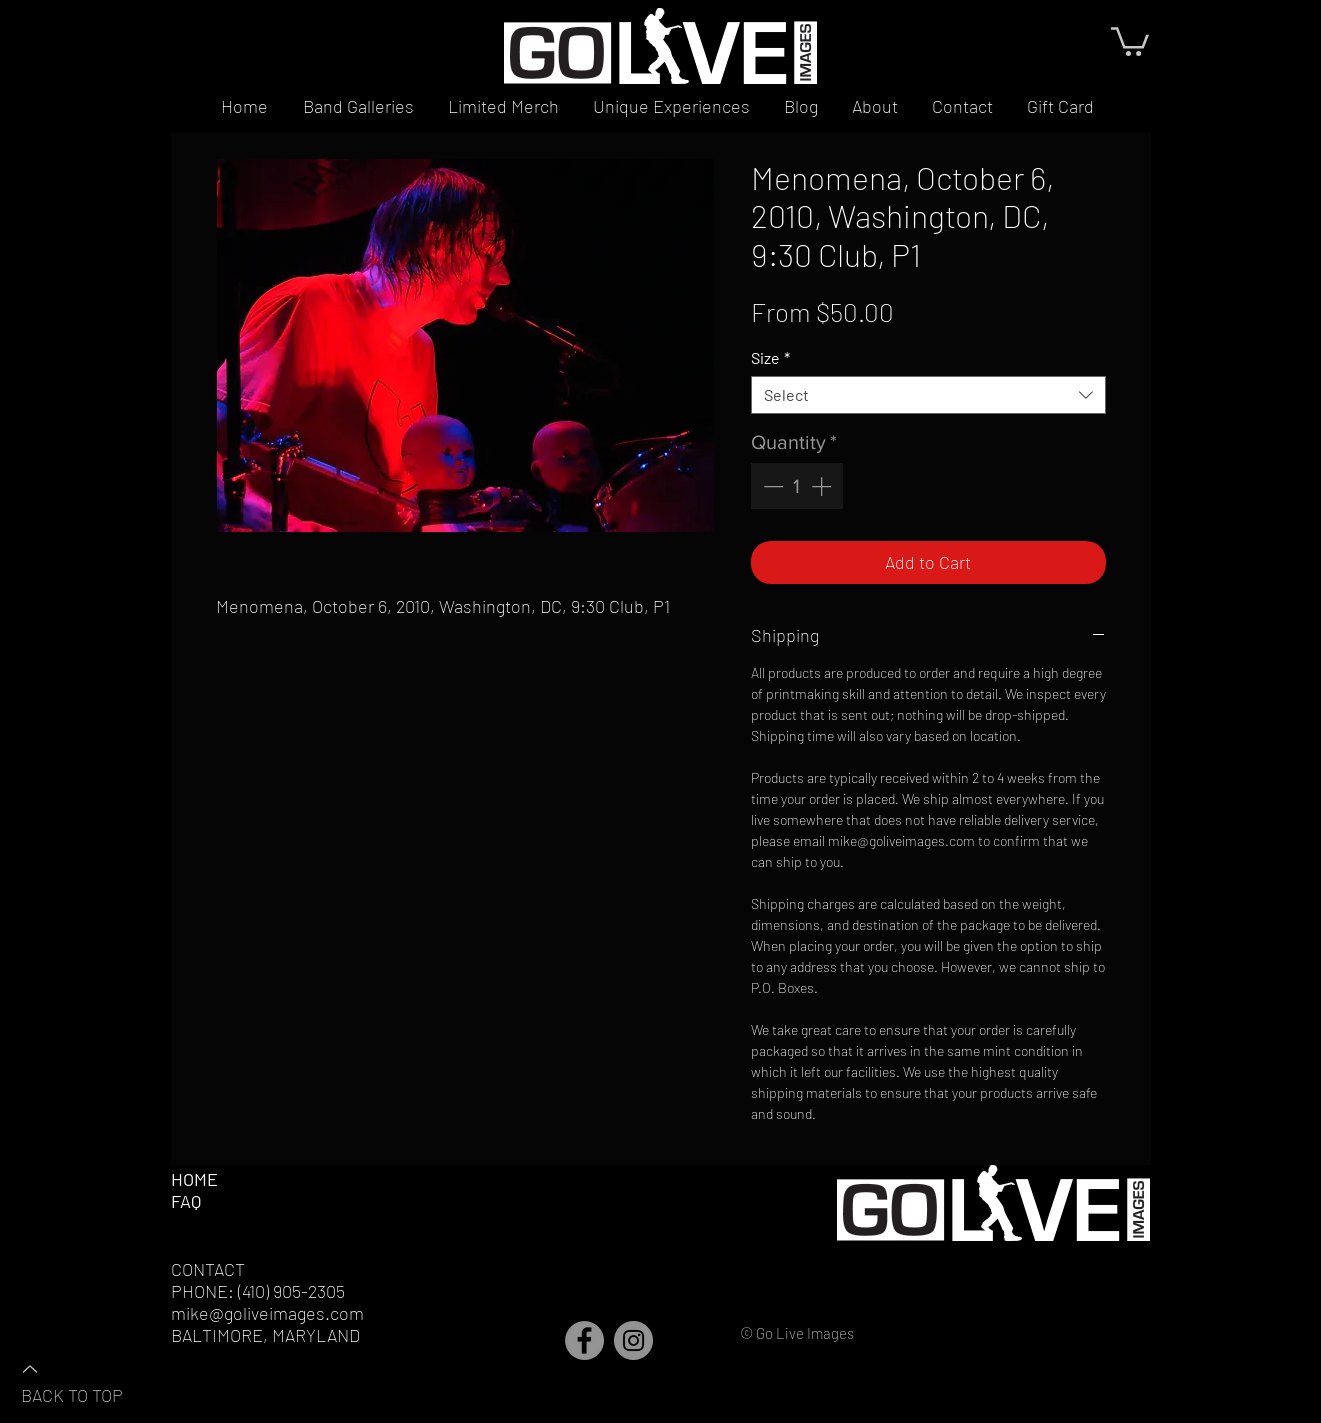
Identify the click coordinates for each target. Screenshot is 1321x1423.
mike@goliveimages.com (267, 1313)
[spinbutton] (797, 486)
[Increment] (823, 486)
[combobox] (928, 395)
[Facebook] (584, 1340)
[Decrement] (771, 486)
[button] (1130, 40)
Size (770, 357)
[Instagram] (633, 1340)
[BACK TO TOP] (91, 1381)
